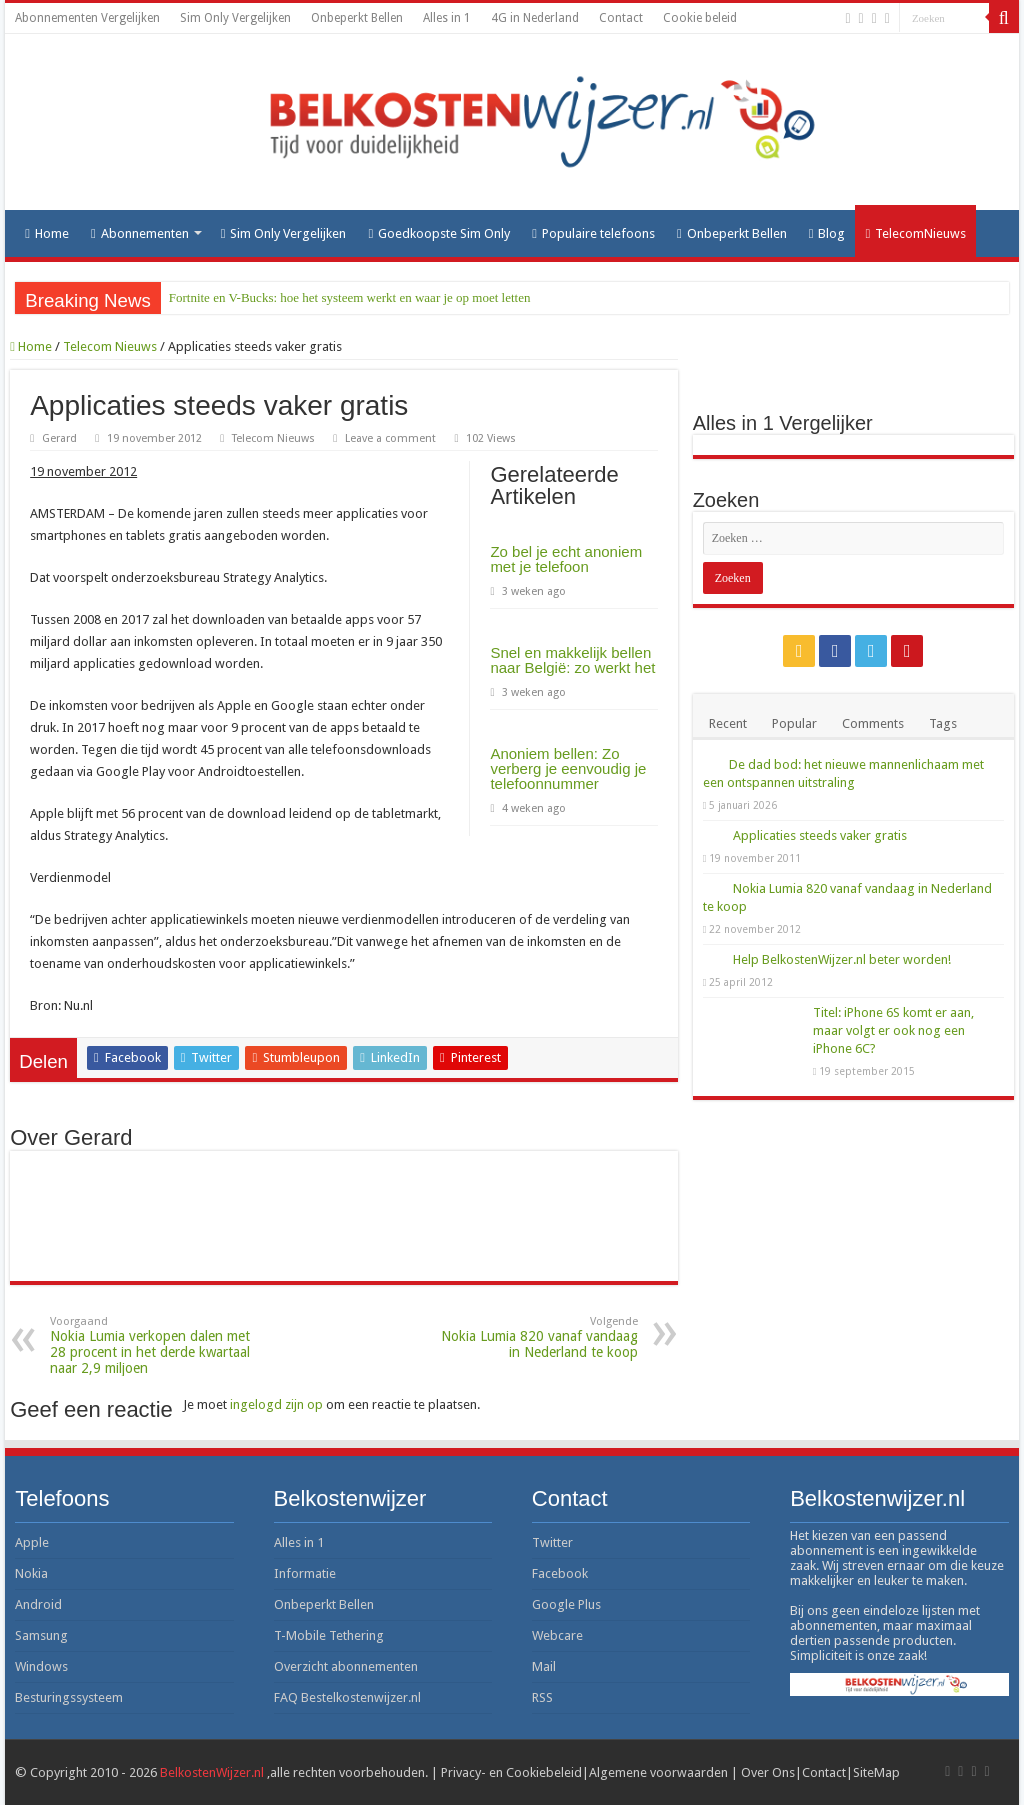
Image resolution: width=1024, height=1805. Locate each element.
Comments (873, 723)
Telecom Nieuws (110, 346)
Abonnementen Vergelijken (87, 18)
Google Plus (566, 1604)
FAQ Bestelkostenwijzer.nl (347, 1697)
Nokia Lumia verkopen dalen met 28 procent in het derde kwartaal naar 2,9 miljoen (152, 1345)
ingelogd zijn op (276, 1404)
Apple (32, 1542)
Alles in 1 (447, 18)
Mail (544, 1666)
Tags (943, 723)
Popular (794, 723)
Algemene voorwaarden (658, 1772)
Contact (621, 18)
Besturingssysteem (69, 1697)
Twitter (552, 1542)
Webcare (557, 1635)
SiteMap (876, 1772)
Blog (827, 233)
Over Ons (768, 1772)
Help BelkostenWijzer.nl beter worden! (842, 959)
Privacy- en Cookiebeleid (511, 1772)
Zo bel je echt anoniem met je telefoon (566, 559)
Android (38, 1604)
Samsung (41, 1635)
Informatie (305, 1573)
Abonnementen (140, 233)
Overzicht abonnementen (346, 1666)
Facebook (560, 1573)
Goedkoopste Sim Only (439, 233)
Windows (41, 1666)
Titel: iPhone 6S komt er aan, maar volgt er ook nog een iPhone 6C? (893, 1030)
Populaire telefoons (593, 233)
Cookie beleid (700, 18)
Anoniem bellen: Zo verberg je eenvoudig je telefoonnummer (568, 768)
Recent (728, 723)
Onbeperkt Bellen (357, 18)
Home (47, 233)
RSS (542, 1697)
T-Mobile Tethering (329, 1635)
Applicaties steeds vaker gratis (820, 835)
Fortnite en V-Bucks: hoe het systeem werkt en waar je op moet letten (350, 297)
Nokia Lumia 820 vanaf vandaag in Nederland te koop (535, 1337)
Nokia (31, 1573)
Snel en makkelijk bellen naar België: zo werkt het (572, 660)
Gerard (59, 438)
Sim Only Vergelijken (235, 18)
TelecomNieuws (915, 233)
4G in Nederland (535, 18)
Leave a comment (390, 438)
